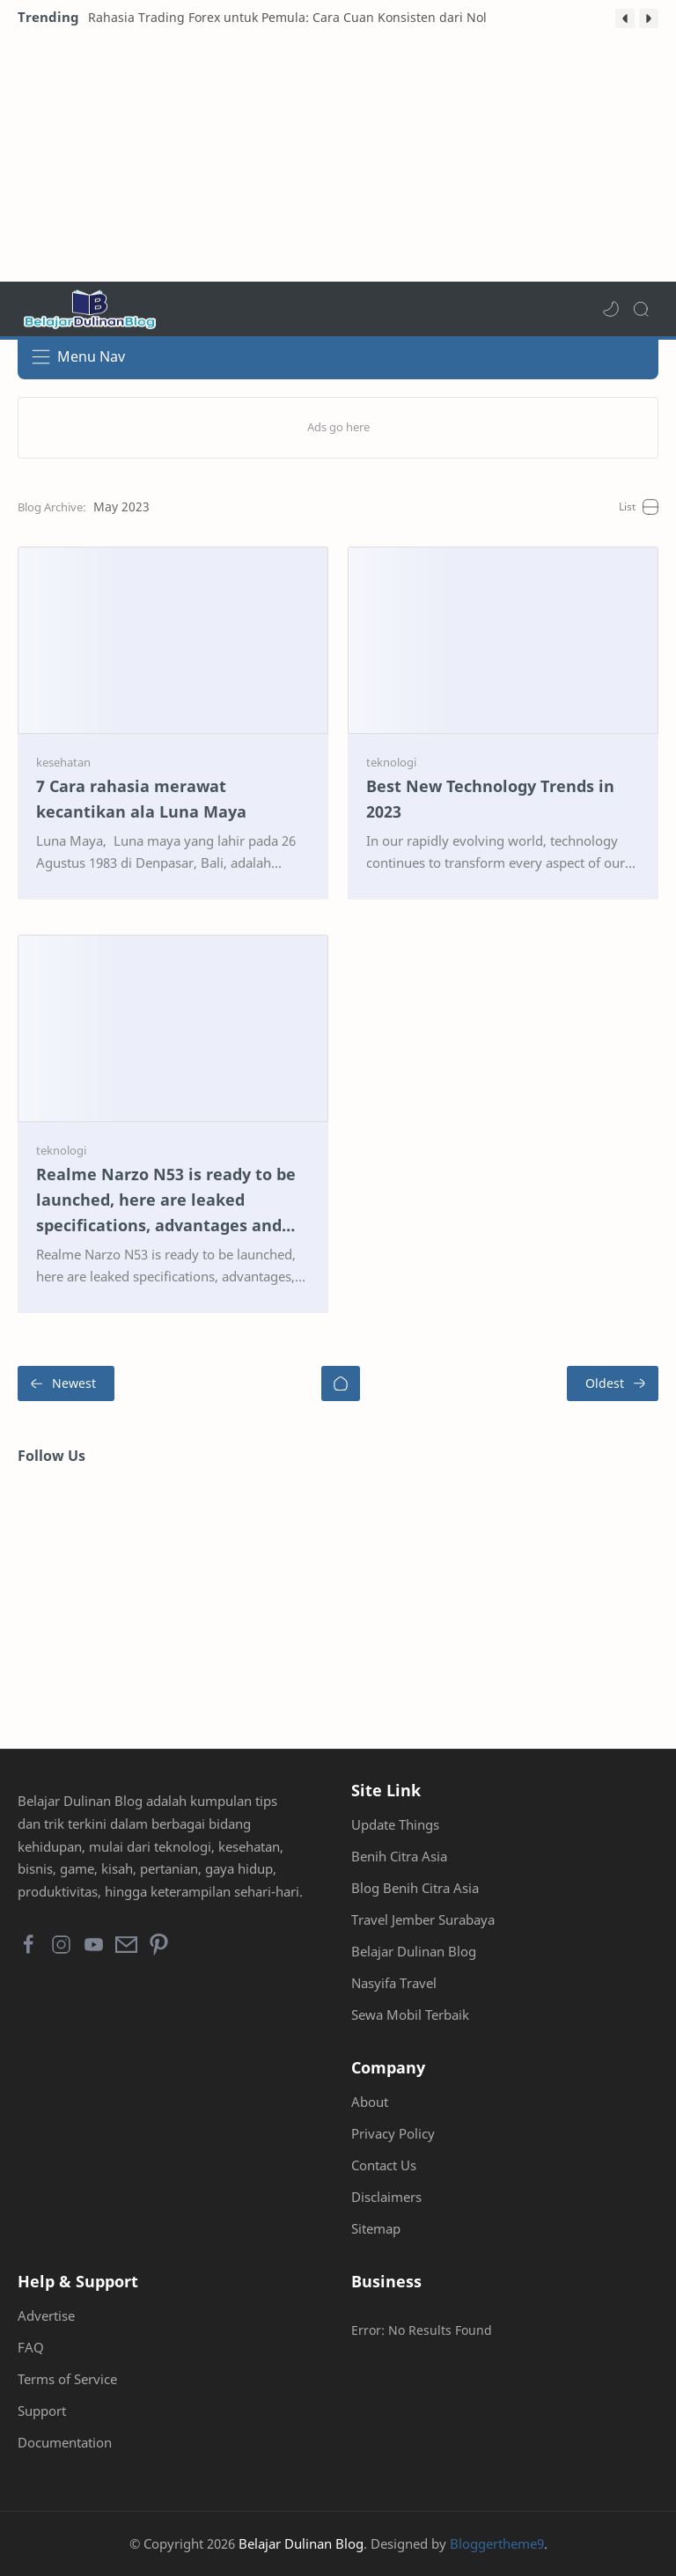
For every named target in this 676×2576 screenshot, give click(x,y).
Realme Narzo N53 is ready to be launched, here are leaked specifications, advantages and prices (166, 1200)
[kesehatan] (63, 762)
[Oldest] (612, 1383)
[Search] (641, 309)
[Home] (340, 1383)
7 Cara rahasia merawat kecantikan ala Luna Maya (141, 798)
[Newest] (66, 1383)
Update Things (395, 1824)
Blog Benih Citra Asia (415, 1888)
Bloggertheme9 (497, 2543)
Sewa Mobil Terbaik (410, 2014)
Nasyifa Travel (394, 1983)
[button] (625, 18)
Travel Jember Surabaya (423, 1919)
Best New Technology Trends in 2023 (490, 798)
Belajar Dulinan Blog (413, 1951)
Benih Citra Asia (399, 1856)
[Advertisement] (338, 158)
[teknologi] (391, 762)
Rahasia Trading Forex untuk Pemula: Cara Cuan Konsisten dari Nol (287, 17)
